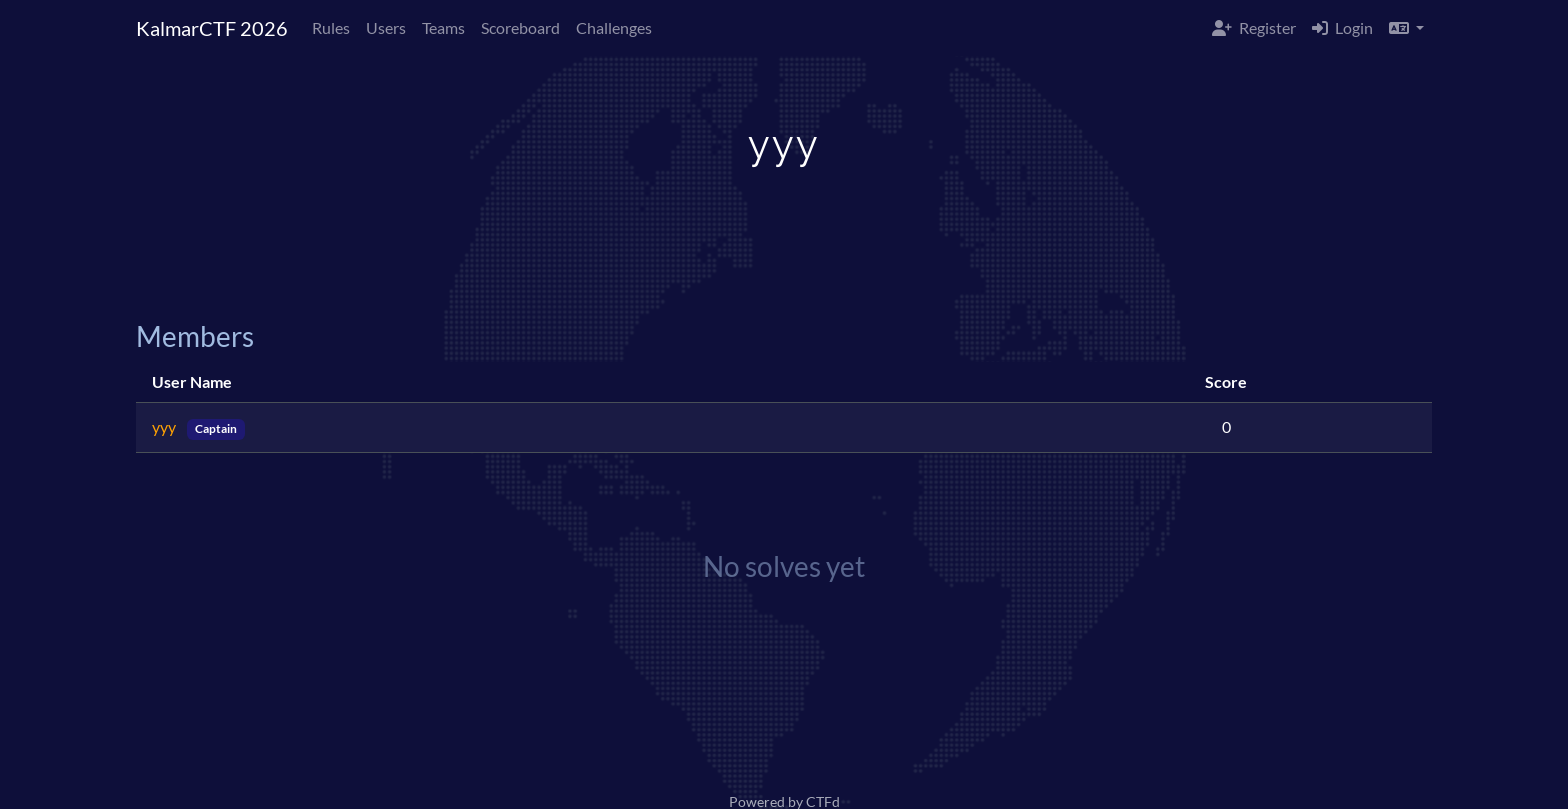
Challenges (614, 27)
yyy (165, 426)
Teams (443, 27)
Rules (331, 27)
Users (386, 27)
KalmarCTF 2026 (212, 28)
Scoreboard (520, 27)
